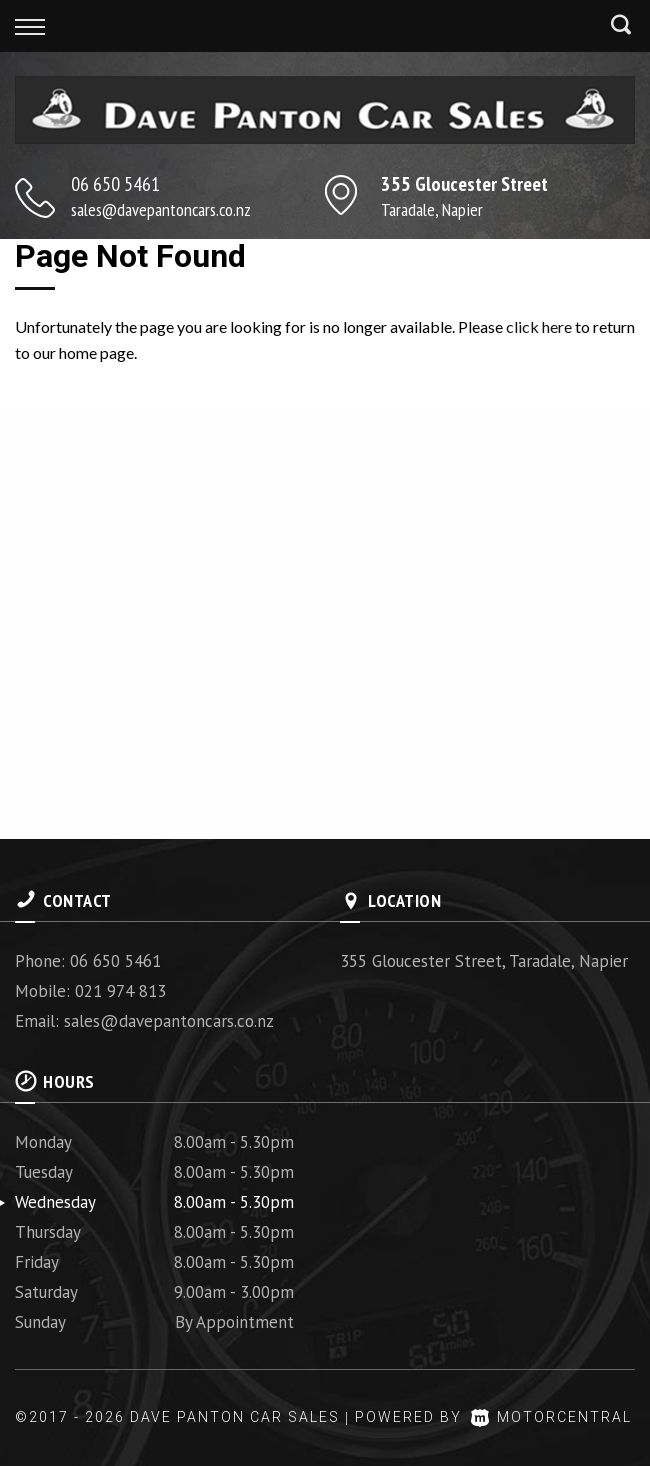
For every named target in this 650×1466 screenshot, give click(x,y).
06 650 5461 (115, 184)
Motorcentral (551, 1417)
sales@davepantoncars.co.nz (161, 209)
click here (539, 326)
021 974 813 (120, 991)
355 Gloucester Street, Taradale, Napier (484, 961)
